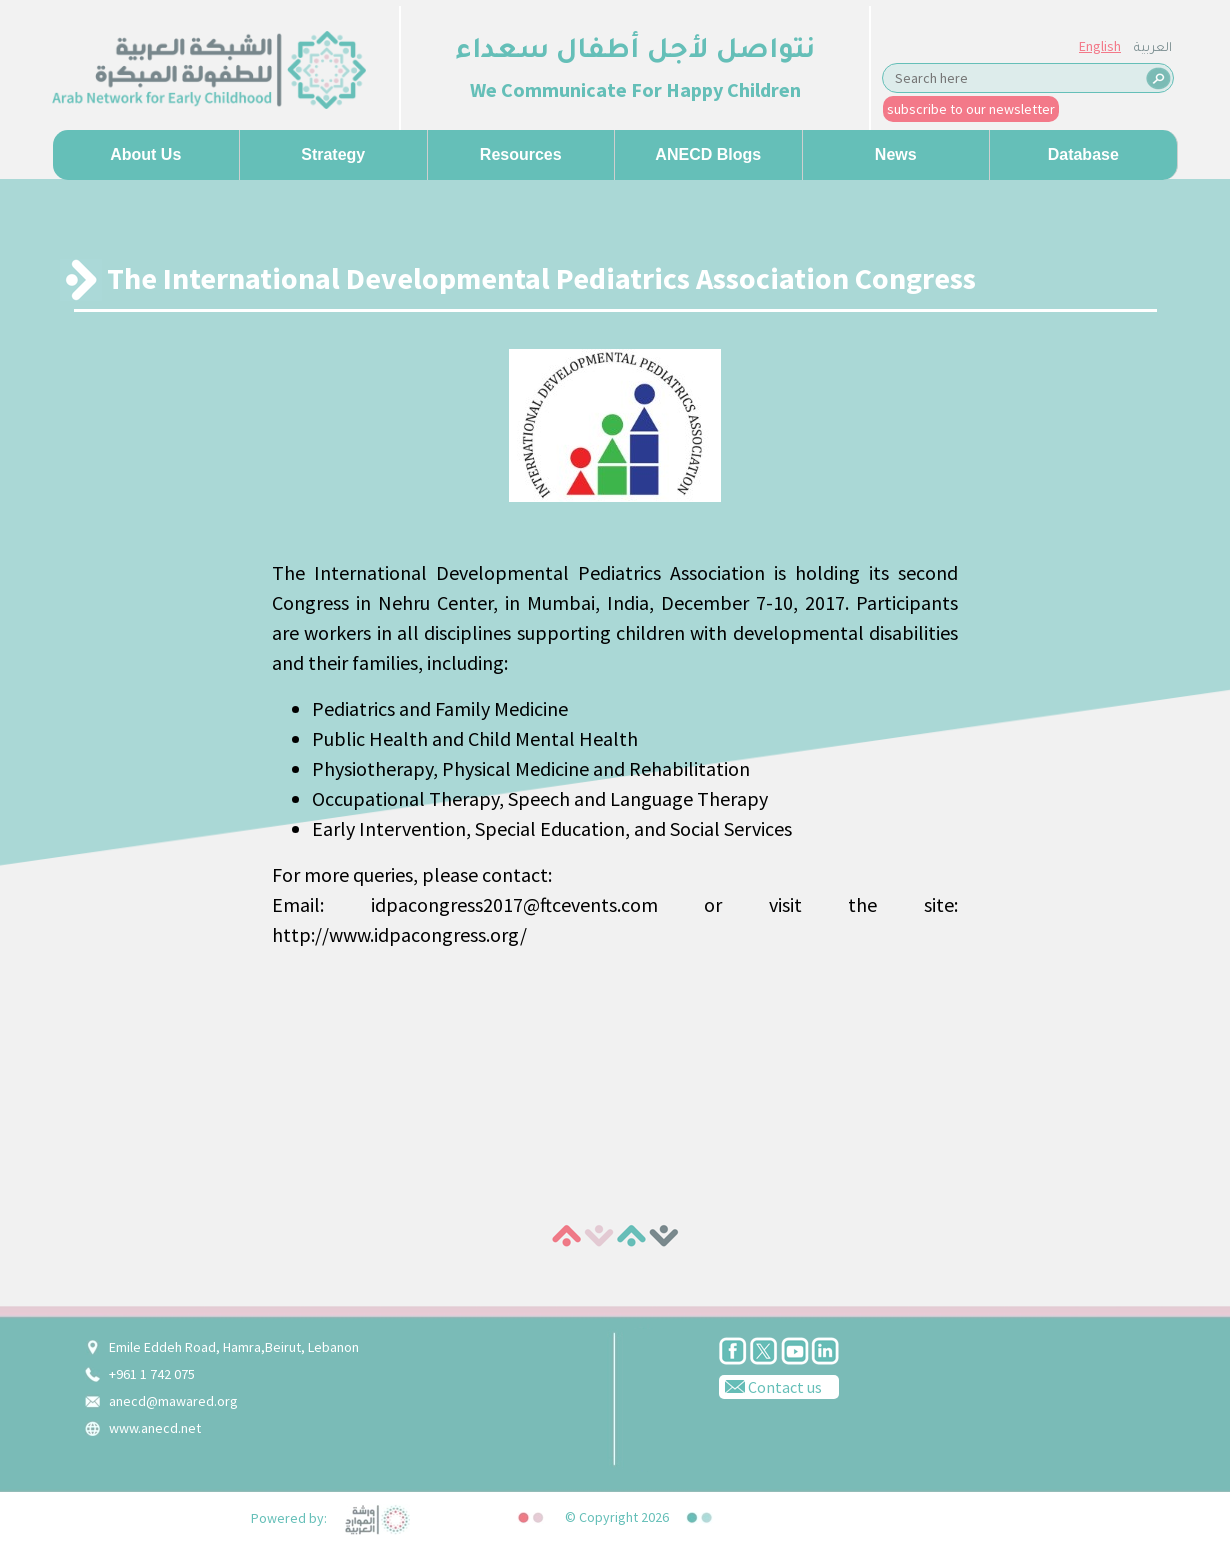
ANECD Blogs (708, 154)
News (896, 154)
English (1100, 46)
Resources (521, 154)
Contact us (770, 1386)
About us (145, 154)
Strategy (333, 154)
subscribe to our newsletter (971, 109)
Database (1083, 154)
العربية (1153, 49)
